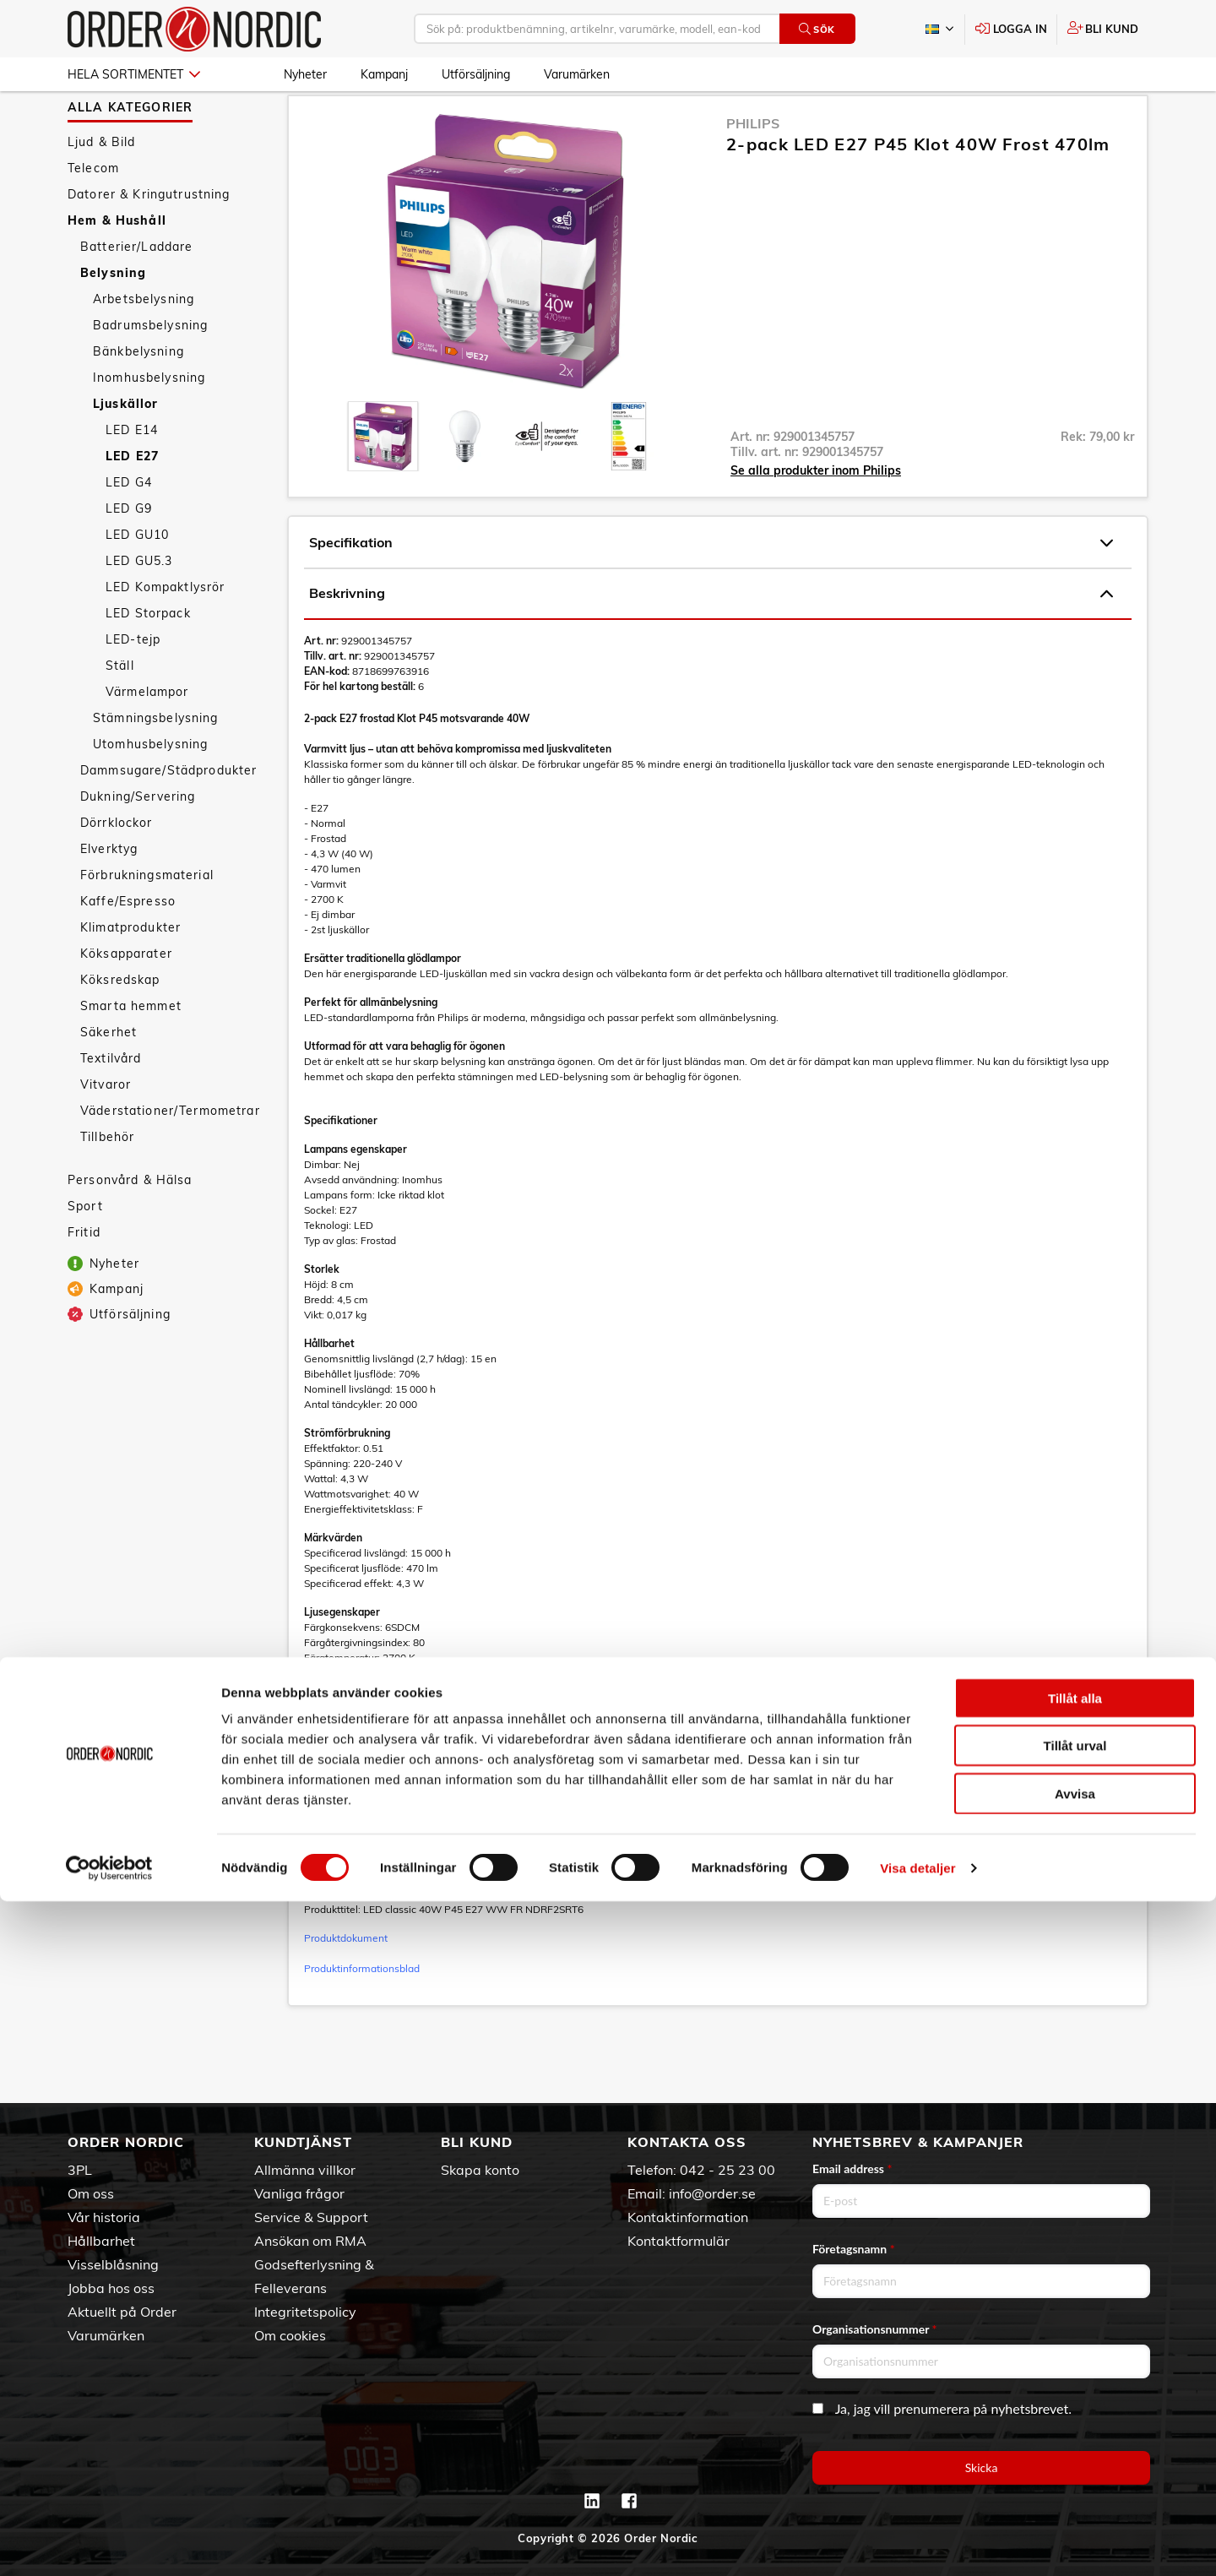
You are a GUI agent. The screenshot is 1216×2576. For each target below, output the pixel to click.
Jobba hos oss (111, 2288)
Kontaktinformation (687, 2217)
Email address (852, 2168)
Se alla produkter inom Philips (815, 516)
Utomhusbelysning (150, 789)
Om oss (91, 2193)
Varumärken (577, 74)
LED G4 (129, 527)
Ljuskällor (125, 449)
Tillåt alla (1075, 2373)
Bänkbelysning (138, 397)
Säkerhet (108, 1077)
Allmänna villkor (305, 2169)
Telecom (93, 213)
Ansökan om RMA (310, 2240)
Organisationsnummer (874, 2329)
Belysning (113, 318)
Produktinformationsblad (362, 2014)
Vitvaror (105, 1130)
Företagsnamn (853, 2249)
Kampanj (384, 74)
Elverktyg (109, 894)
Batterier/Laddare (136, 292)
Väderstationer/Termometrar (170, 1156)
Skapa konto (480, 2169)
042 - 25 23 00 (727, 2169)
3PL (80, 2169)
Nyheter (305, 74)
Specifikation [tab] (711, 588)
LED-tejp (133, 685)
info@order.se (712, 2193)
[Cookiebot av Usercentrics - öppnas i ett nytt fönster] (109, 2543)
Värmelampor (147, 737)
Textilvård (110, 1103)
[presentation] (383, 482)
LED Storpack (148, 658)
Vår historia (104, 2217)
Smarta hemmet (131, 1051)
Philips (752, 168)
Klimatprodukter (130, 973)
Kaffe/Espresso (128, 946)
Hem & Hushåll (117, 266)
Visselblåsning (113, 2264)
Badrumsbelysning (150, 370)
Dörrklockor (116, 868)
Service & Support (311, 2217)
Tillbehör (107, 1182)
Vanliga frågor (299, 2193)
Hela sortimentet (134, 74)
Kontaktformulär (678, 2240)
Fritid (84, 1277)
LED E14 (132, 475)
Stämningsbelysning (156, 763)
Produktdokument (346, 1983)
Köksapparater (126, 999)
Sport (85, 1251)
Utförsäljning (476, 74)
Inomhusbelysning (149, 423)
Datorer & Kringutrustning (149, 239)
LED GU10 (137, 580)
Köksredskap (120, 1025)
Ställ (120, 711)
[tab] (383, 482)
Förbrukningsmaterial (147, 920)
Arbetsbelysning (143, 344)
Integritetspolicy (305, 2311)
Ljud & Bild (102, 187)
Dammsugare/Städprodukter (168, 815)
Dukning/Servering (137, 842)
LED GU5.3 (139, 606)
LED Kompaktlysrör (165, 632)
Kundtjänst (303, 2141)
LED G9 (129, 554)
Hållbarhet (101, 2240)
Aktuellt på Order (122, 2311)
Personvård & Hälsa (130, 1225)
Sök (817, 29)
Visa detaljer (917, 2542)
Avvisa (1075, 2468)
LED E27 (132, 501)
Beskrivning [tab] (711, 639)
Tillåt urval (1075, 2421)
